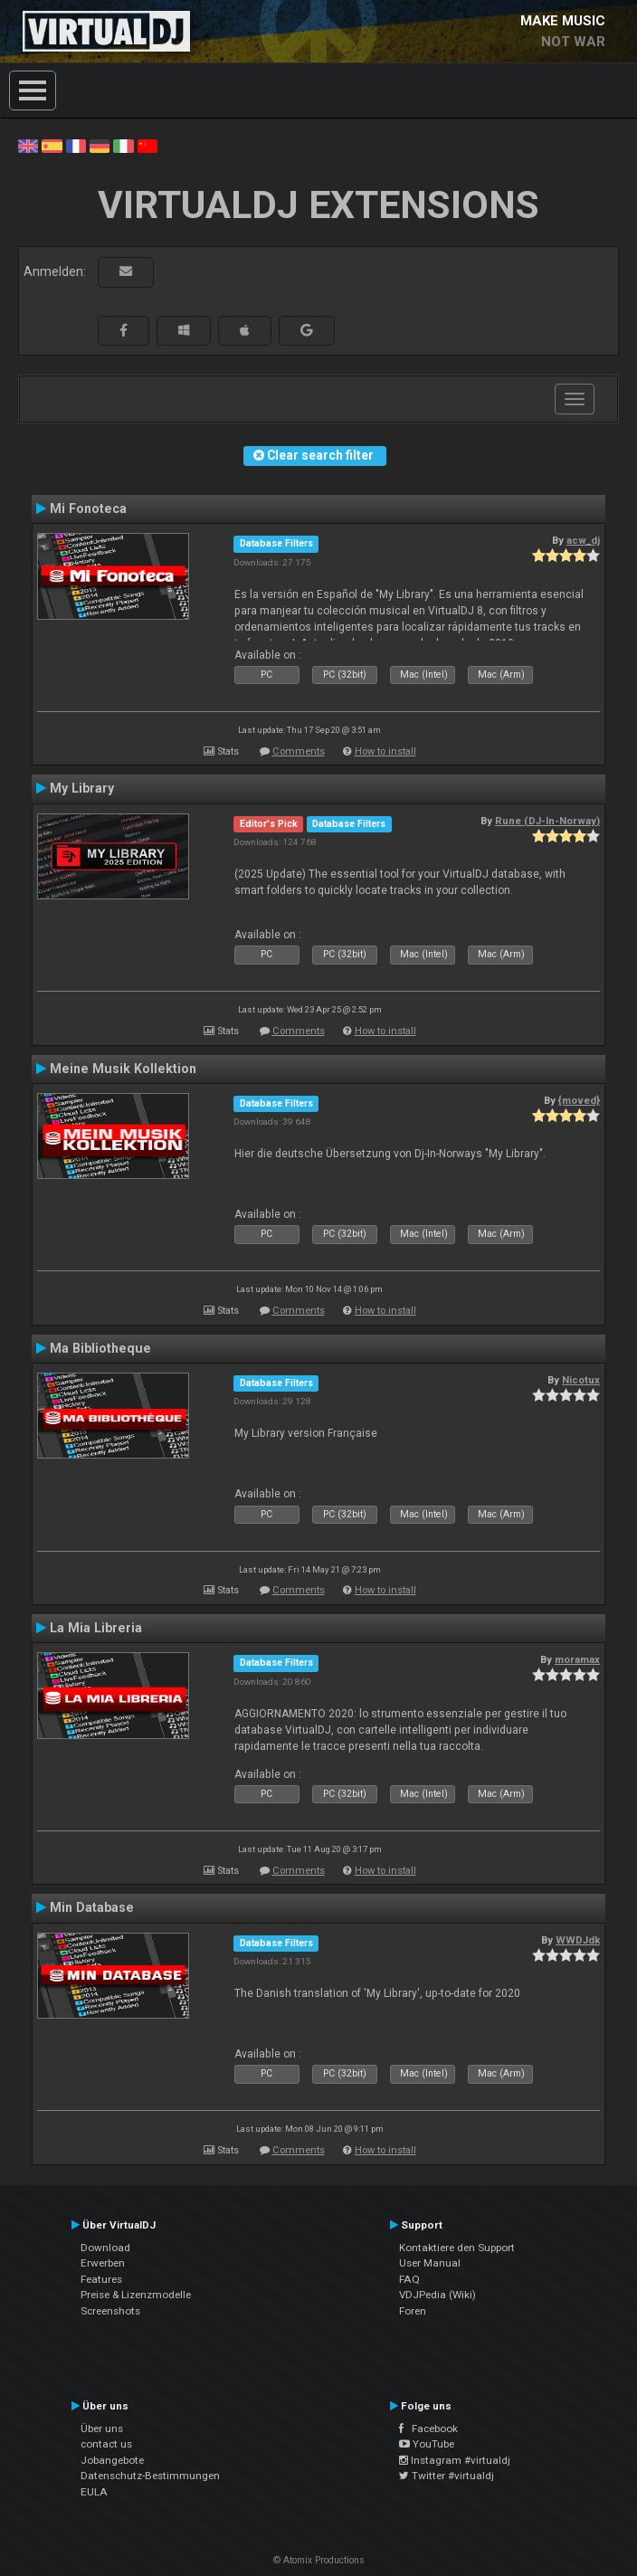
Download (105, 2247)
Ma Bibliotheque (100, 1348)
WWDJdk (578, 1940)
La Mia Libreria (96, 1628)
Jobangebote (112, 2460)
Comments (298, 751)
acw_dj (583, 540)
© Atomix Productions (319, 2560)
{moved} (579, 1100)
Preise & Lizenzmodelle (136, 2294)
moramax (577, 1659)
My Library (82, 788)
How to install (385, 751)
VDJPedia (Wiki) (437, 2294)
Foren (412, 2311)
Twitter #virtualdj (446, 2475)
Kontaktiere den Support (457, 2247)
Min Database (92, 1907)
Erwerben (103, 2263)
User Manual (430, 2263)
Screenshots (110, 2311)
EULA (94, 2492)
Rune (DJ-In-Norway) (547, 820)
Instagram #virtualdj (454, 2460)
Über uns (102, 2428)
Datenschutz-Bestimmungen (150, 2475)
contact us (106, 2444)
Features (101, 2279)
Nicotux (581, 1380)
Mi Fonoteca (88, 508)
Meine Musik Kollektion (123, 1068)
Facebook (428, 2428)
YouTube (426, 2444)
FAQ (409, 2279)
